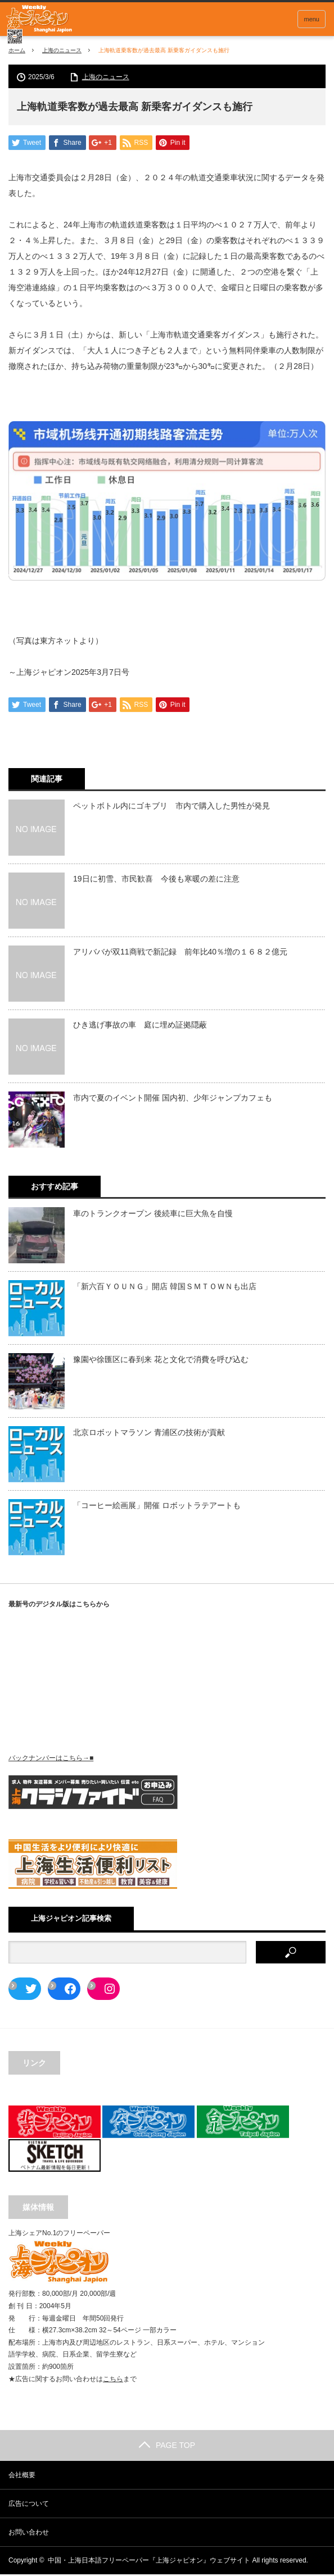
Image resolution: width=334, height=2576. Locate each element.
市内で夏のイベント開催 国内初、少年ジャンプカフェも (172, 1099)
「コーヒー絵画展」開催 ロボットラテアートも (157, 1506)
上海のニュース (62, 50)
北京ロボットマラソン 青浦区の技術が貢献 (149, 1433)
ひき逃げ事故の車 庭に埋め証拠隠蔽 (140, 1026)
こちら (113, 2380)
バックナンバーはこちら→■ (50, 1759)
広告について (28, 2505)
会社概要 (21, 2477)
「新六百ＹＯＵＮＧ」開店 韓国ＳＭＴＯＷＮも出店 (164, 1288)
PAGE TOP (167, 2446)
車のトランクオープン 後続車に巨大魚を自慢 (153, 1215)
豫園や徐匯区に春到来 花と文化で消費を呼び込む (161, 1360)
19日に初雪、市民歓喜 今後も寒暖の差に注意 (156, 880)
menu (311, 19)
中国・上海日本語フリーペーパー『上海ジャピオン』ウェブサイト (149, 2562)
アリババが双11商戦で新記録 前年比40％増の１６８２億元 (180, 953)
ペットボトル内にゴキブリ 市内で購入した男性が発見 (171, 807)
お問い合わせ (28, 2534)
